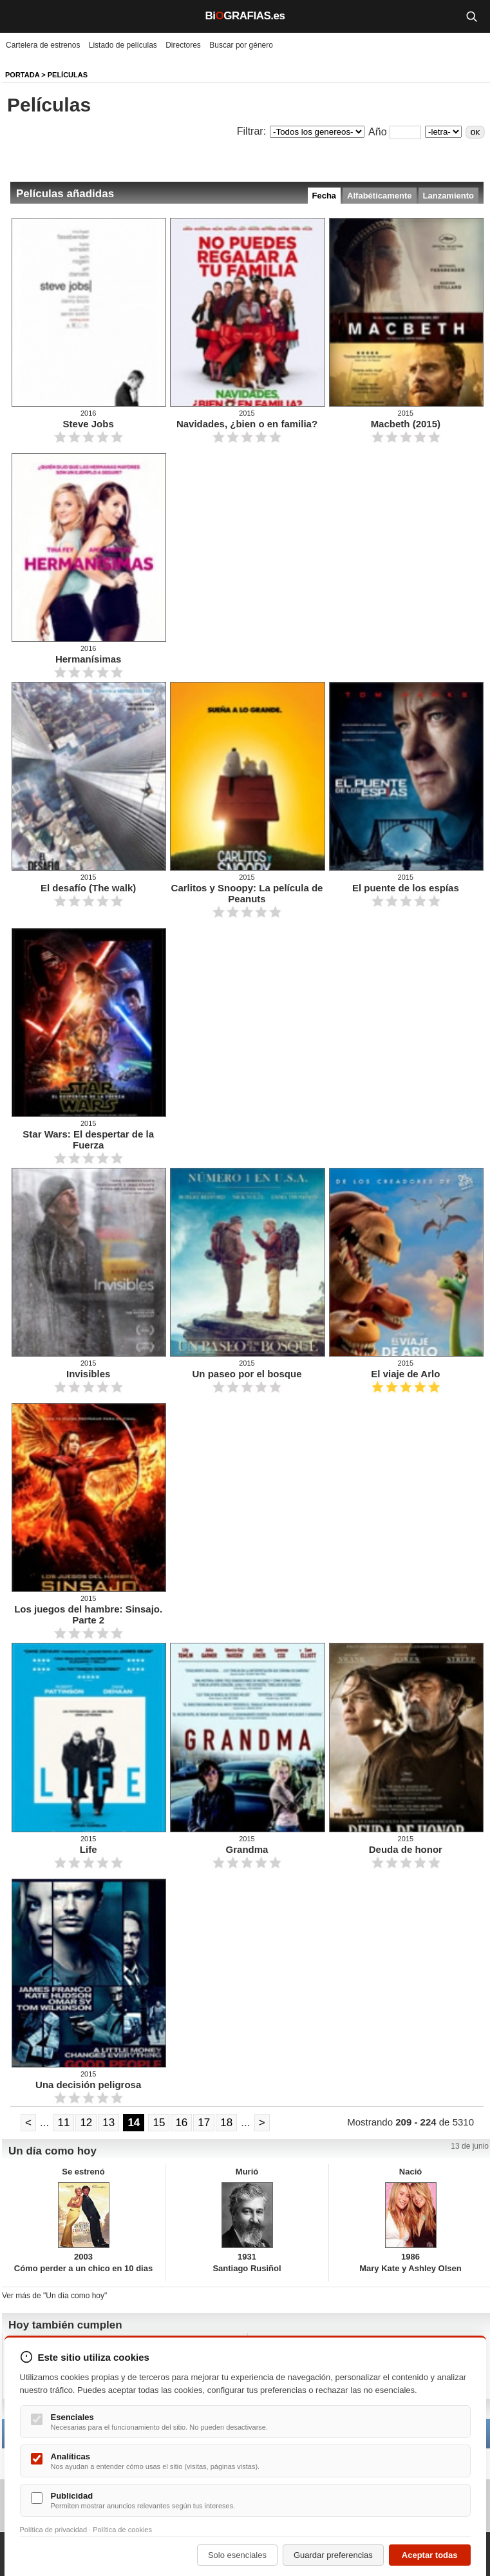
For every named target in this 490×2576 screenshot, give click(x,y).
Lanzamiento (448, 195)
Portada (22, 75)
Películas (68, 75)
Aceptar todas (430, 2555)
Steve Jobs (88, 423)
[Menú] (19, 16)
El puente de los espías (405, 887)
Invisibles (88, 1373)
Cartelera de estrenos (43, 45)
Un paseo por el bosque (246, 1373)
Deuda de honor (405, 1849)
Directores (183, 45)
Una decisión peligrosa (88, 2084)
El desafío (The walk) (88, 887)
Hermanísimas (88, 659)
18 (226, 2122)
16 (181, 2122)
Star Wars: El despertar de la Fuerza (88, 1139)
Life (88, 1849)
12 (86, 2122)
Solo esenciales (237, 2555)
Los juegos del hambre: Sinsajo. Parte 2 (88, 1614)
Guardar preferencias (333, 2555)
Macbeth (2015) (405, 423)
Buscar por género (241, 45)
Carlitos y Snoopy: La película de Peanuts (247, 893)
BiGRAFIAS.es (245, 16)
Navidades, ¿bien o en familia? (246, 423)
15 (159, 2122)
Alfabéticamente (379, 195)
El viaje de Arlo (405, 1373)
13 (108, 2122)
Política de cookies (122, 2529)
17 (204, 2122)
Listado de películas (123, 45)
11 (63, 2122)
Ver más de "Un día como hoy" (54, 2295)
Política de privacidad (54, 2529)
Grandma (247, 1849)
